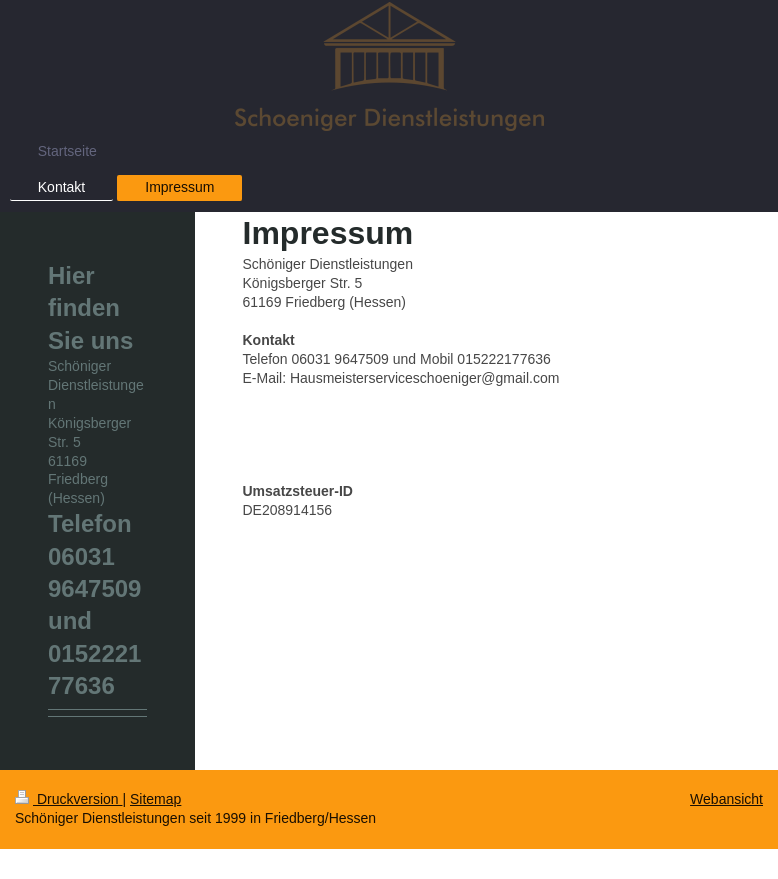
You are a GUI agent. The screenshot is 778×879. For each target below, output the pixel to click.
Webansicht (726, 799)
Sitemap (155, 799)
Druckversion (68, 799)
